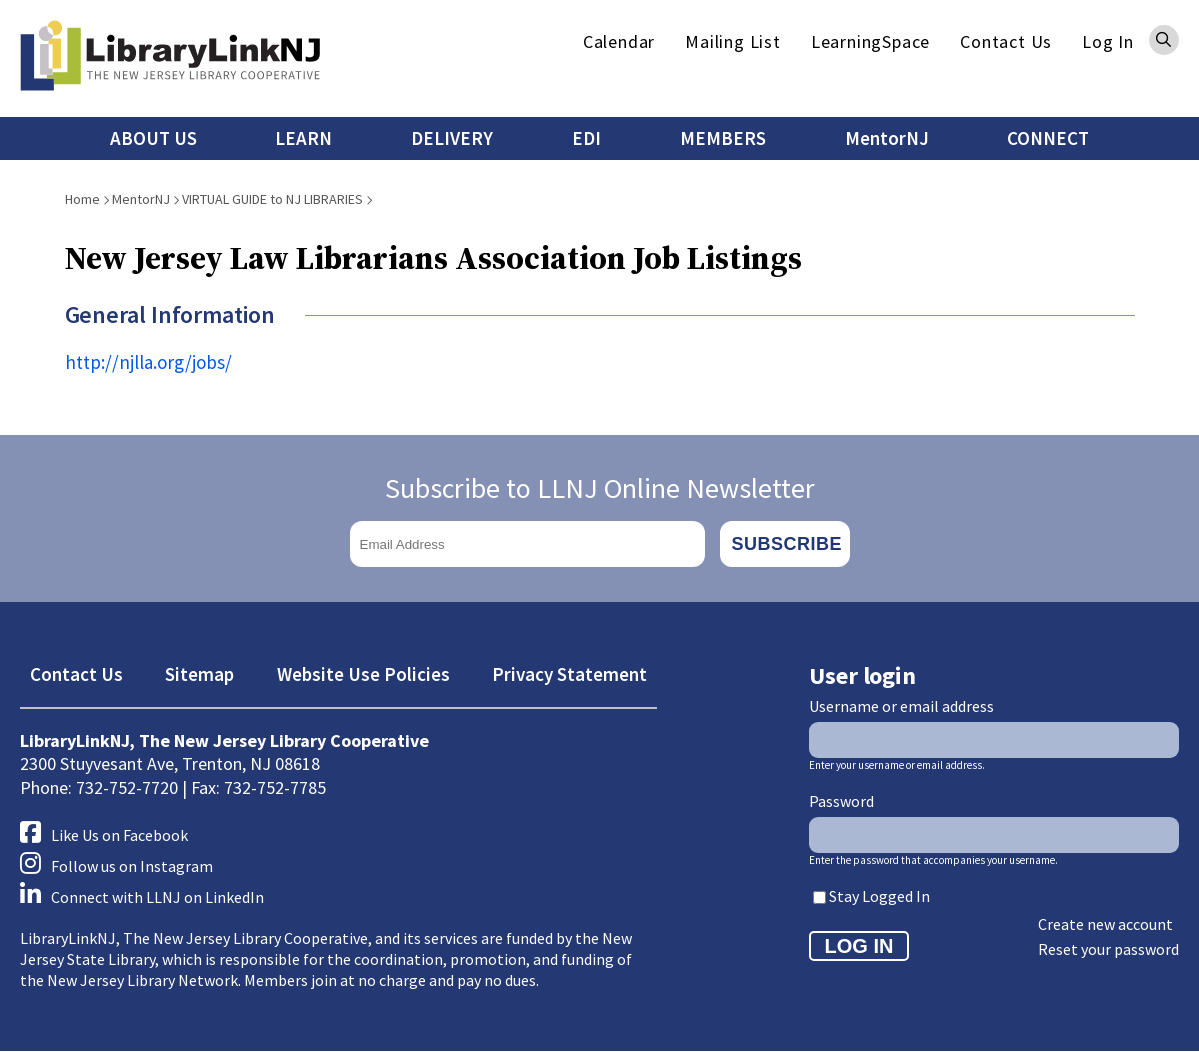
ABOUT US (153, 138)
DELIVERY (452, 138)
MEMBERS (723, 138)
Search (1164, 40)
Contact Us (1006, 41)
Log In (1108, 41)
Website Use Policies (363, 674)
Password (841, 801)
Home (82, 199)
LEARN (303, 138)
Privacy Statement (569, 674)
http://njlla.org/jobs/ (148, 362)
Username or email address (901, 706)
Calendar (619, 41)
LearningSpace (870, 41)
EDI (586, 138)
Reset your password (1108, 949)
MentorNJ (887, 138)
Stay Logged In (879, 896)
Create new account (1105, 924)
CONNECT (1048, 138)
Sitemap (199, 674)
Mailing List (733, 41)
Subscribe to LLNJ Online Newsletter (600, 488)
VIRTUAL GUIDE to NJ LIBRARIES (272, 199)
